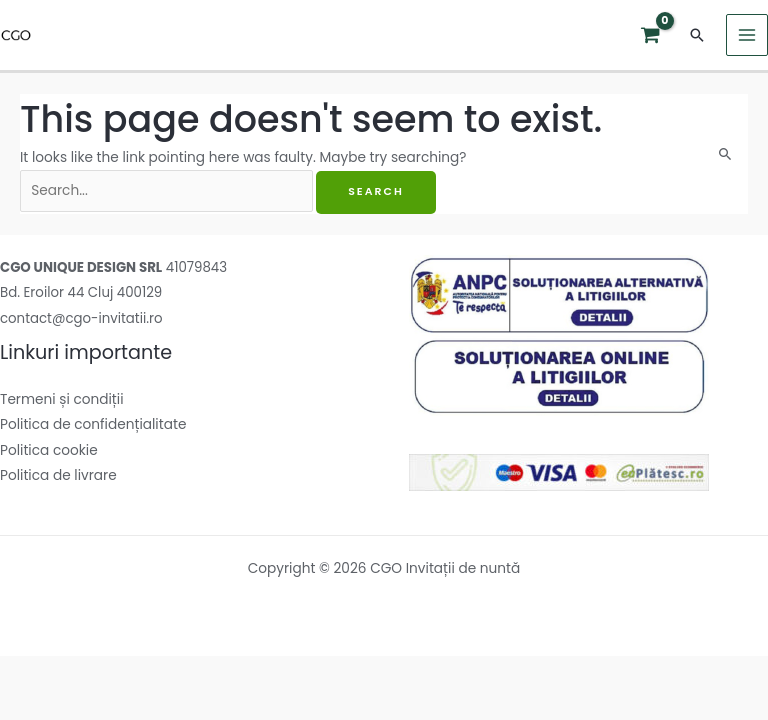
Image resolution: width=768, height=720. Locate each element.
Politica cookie (49, 450)
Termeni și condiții (62, 399)
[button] (697, 35)
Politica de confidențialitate (93, 424)
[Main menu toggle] (747, 35)
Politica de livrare (58, 475)
